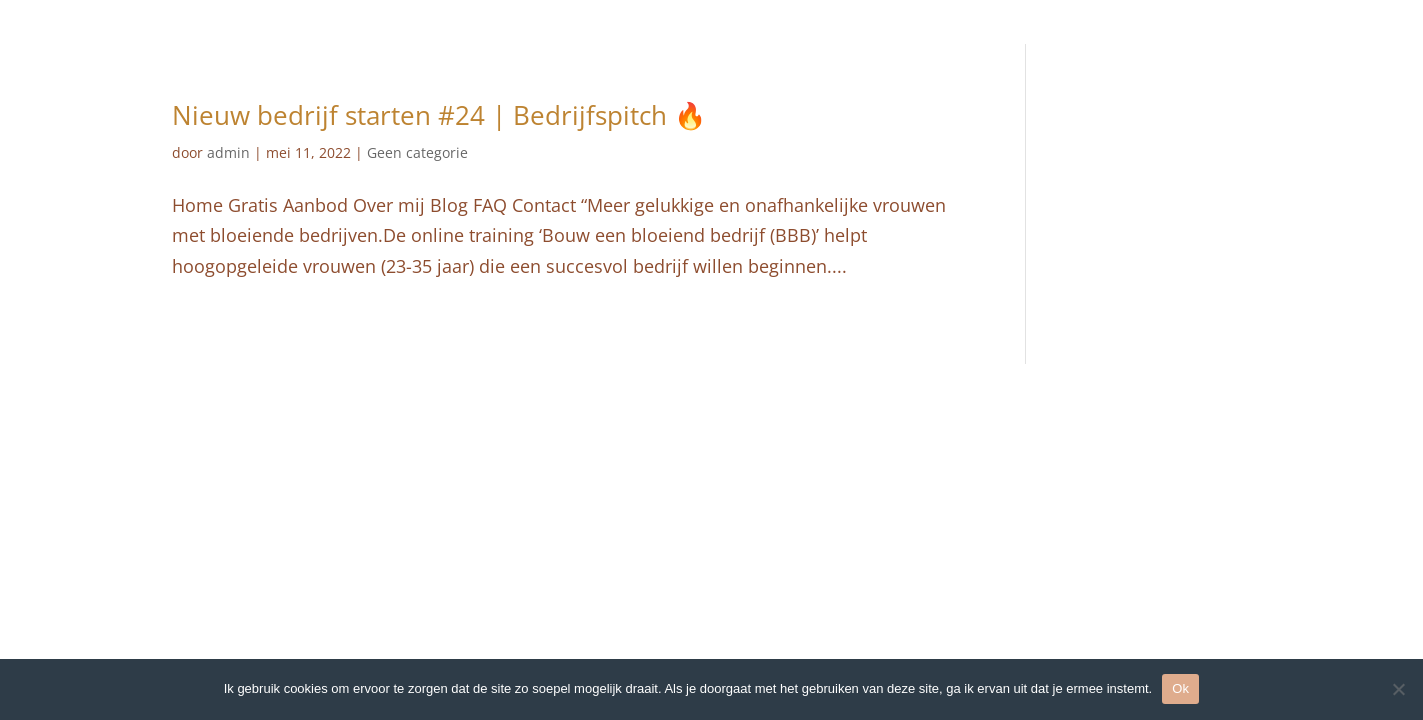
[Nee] (1398, 689)
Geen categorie (417, 152)
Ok (1180, 688)
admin (228, 152)
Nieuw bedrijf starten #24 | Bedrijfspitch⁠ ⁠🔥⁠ (439, 115)
